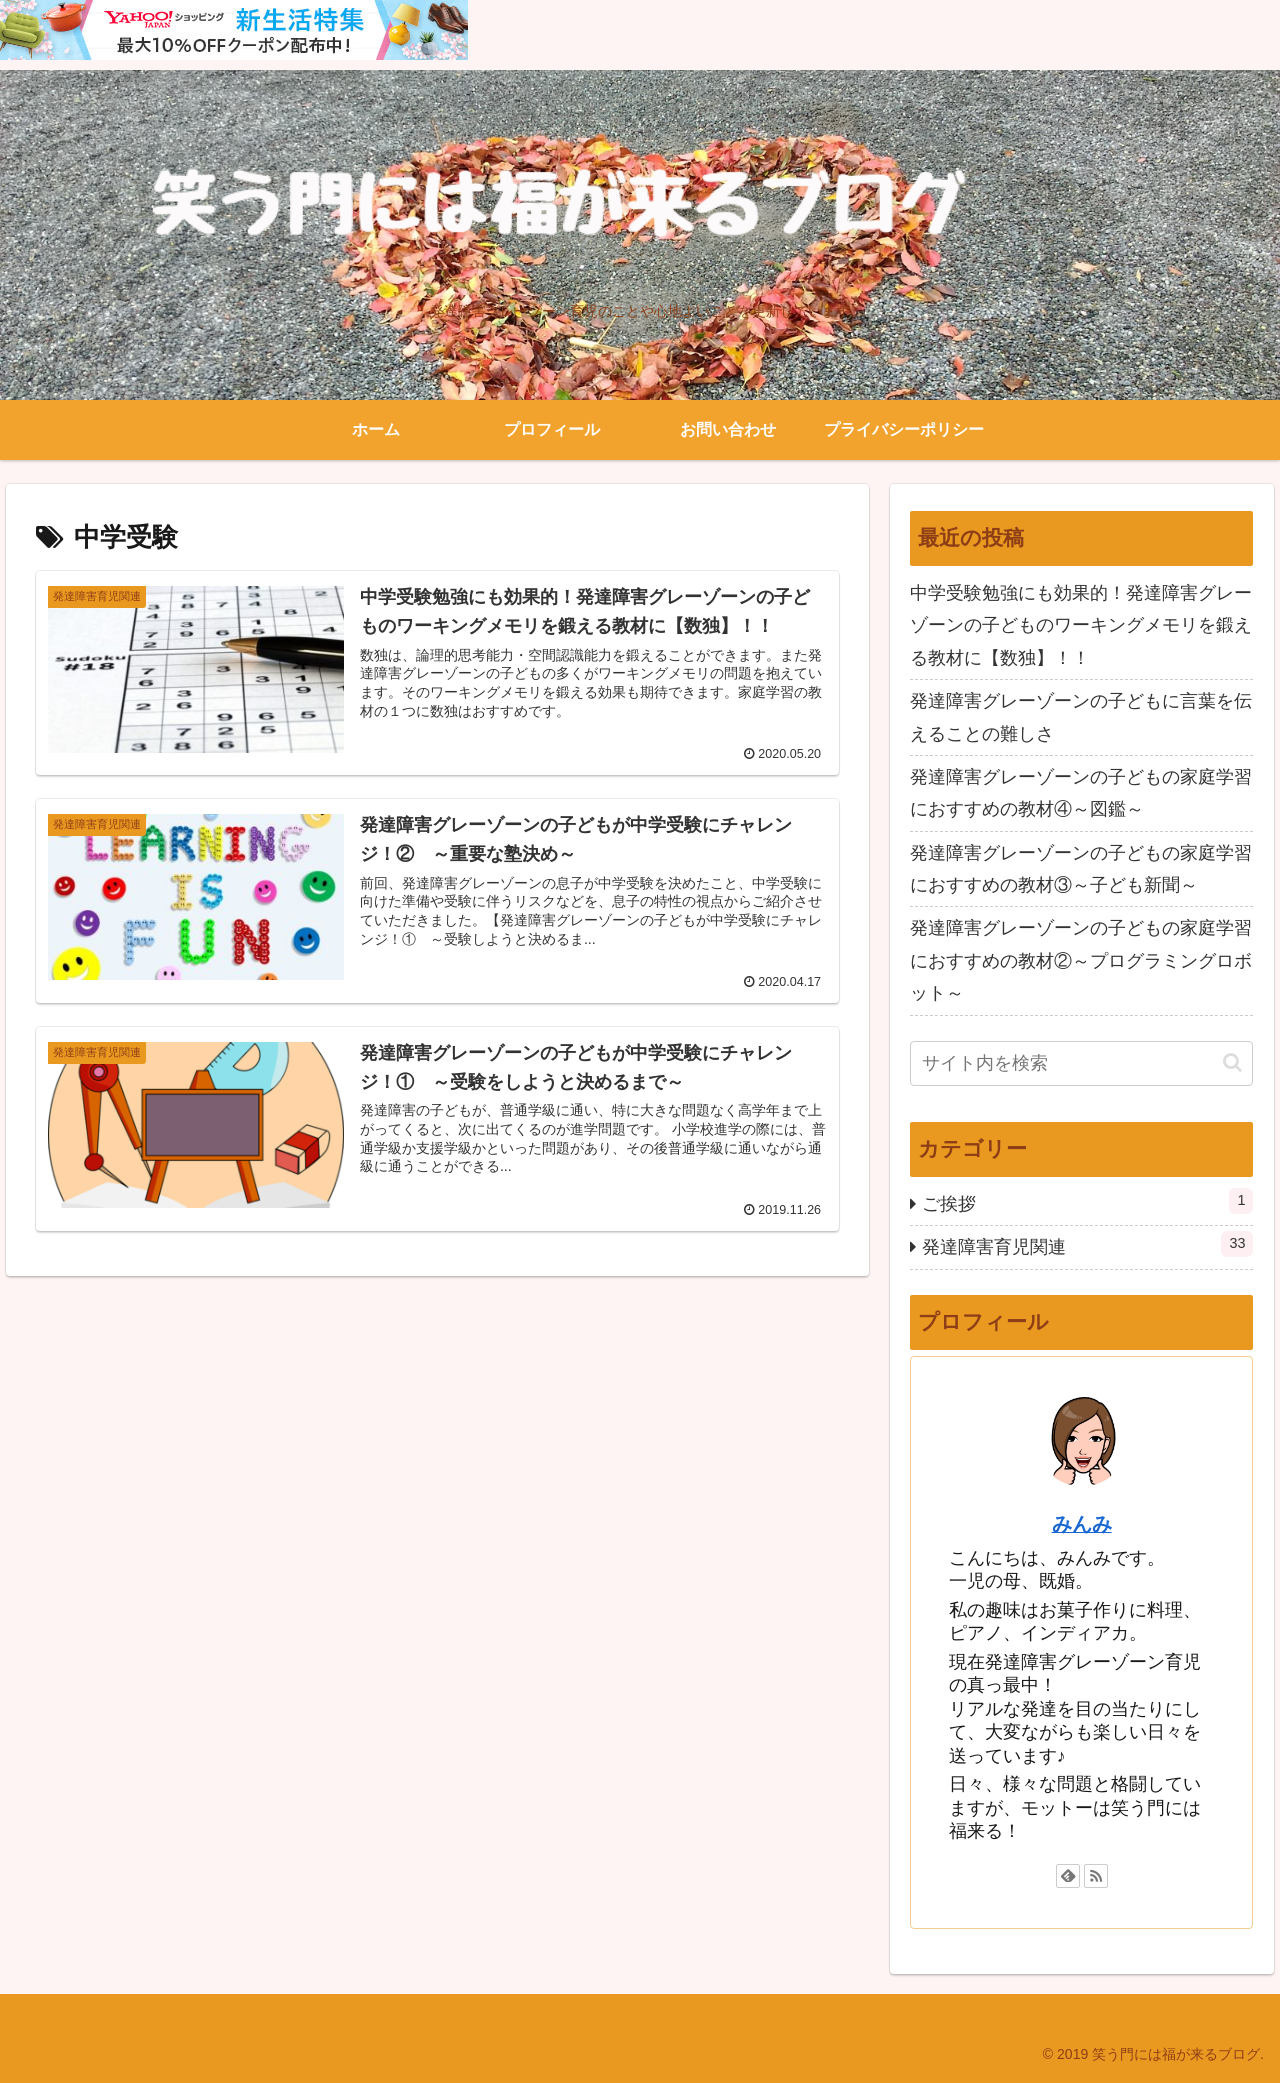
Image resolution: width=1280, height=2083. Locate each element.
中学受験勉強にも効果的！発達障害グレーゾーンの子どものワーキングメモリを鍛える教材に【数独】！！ (1081, 625)
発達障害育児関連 (1088, 1244)
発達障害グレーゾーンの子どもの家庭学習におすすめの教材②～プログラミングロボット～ (1081, 960)
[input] (1082, 1063)
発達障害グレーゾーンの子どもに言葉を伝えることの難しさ (1081, 717)
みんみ (1082, 1524)
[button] (1232, 1062)
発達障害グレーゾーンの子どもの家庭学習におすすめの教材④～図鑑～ (1081, 793)
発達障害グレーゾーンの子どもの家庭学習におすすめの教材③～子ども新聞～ (1081, 869)
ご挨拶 (1088, 1201)
